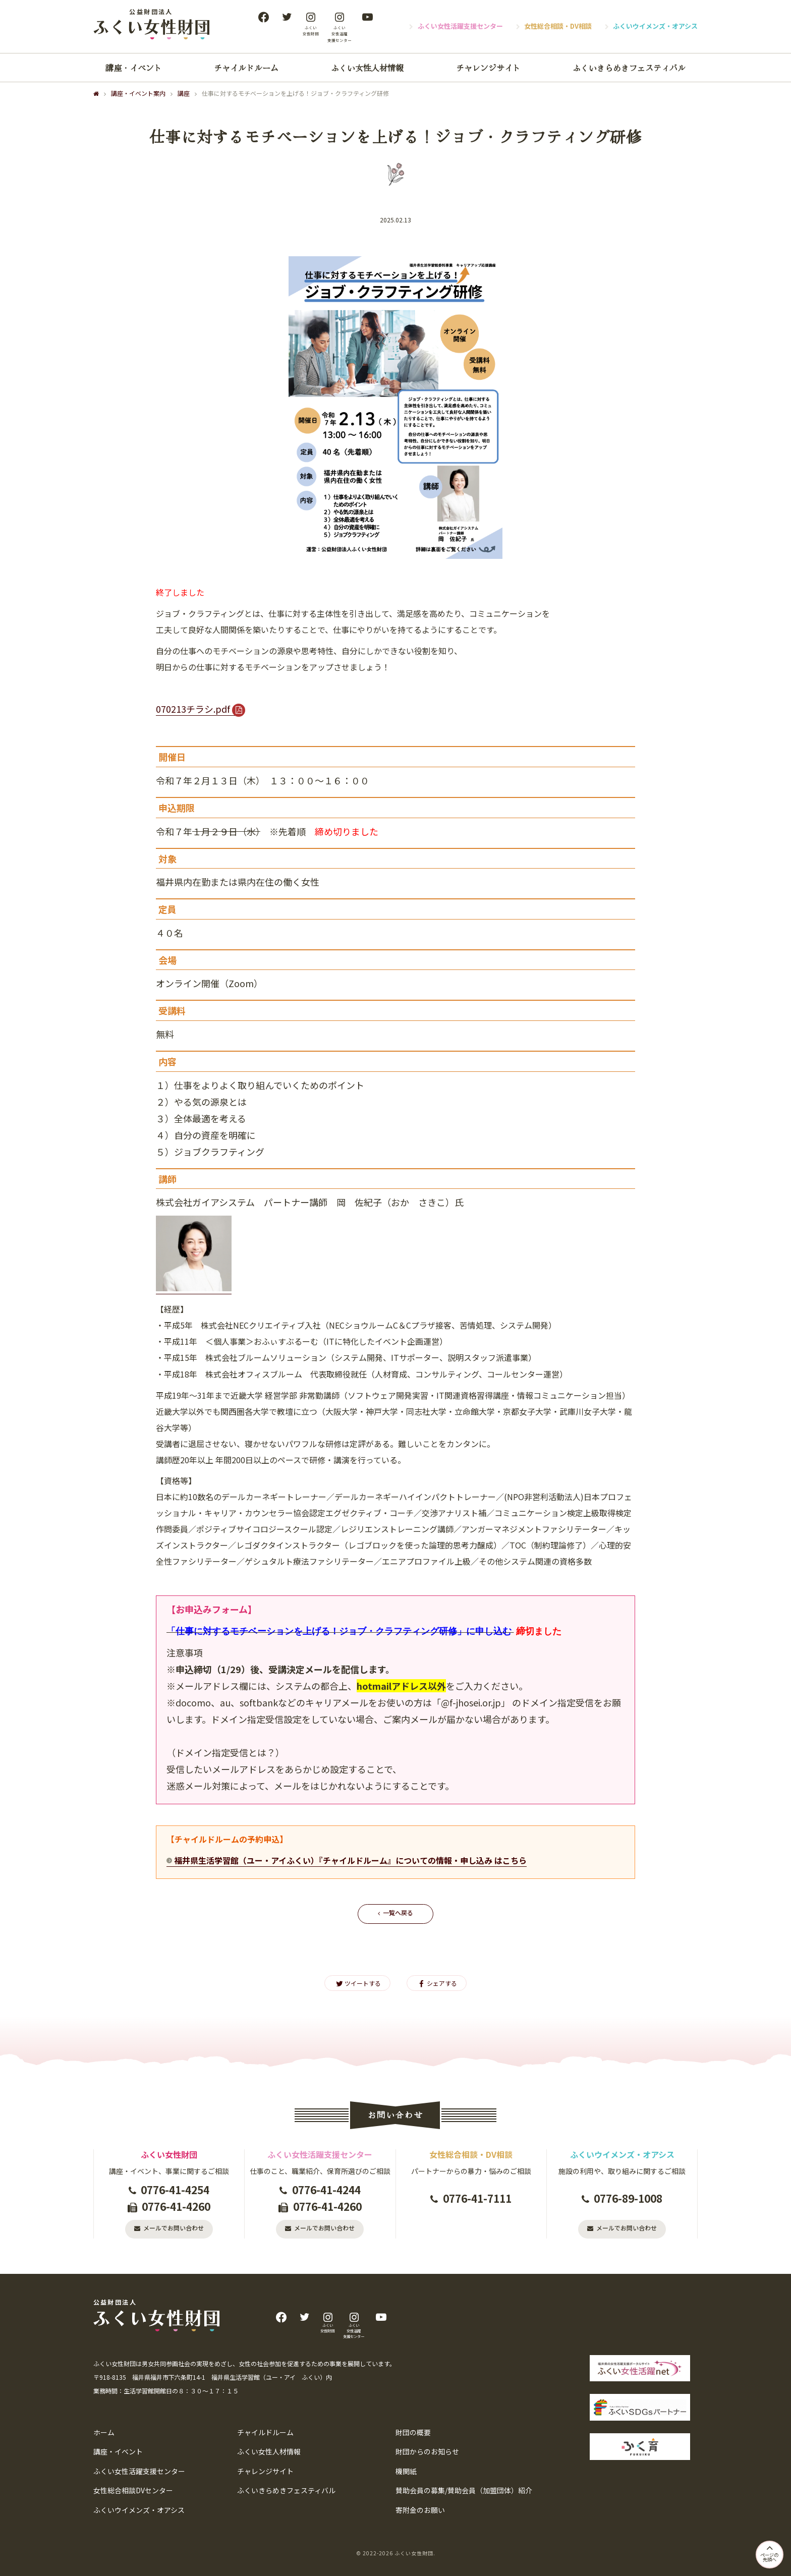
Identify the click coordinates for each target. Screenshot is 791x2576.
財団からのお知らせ (427, 2452)
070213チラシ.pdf (193, 708)
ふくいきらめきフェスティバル (629, 67)
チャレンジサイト (488, 67)
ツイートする (357, 1982)
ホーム (104, 2432)
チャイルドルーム (246, 67)
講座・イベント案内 (138, 92)
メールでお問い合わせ (173, 2227)
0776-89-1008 (628, 2197)
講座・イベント (133, 67)
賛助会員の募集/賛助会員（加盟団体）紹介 (464, 2491)
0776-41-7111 (477, 2197)
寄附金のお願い (420, 2510)
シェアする (436, 1982)
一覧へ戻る (398, 1912)
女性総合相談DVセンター (133, 2491)
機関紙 (406, 2471)
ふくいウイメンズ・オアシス (655, 26)
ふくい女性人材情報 (367, 67)
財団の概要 (413, 2432)
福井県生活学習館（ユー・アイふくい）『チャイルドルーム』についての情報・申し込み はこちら (350, 1860)
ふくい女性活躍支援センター (460, 26)
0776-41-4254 (175, 2189)
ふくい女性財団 (413, 2553)
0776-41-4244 (326, 2189)
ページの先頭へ (768, 2551)
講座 (184, 92)
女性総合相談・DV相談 (558, 26)
